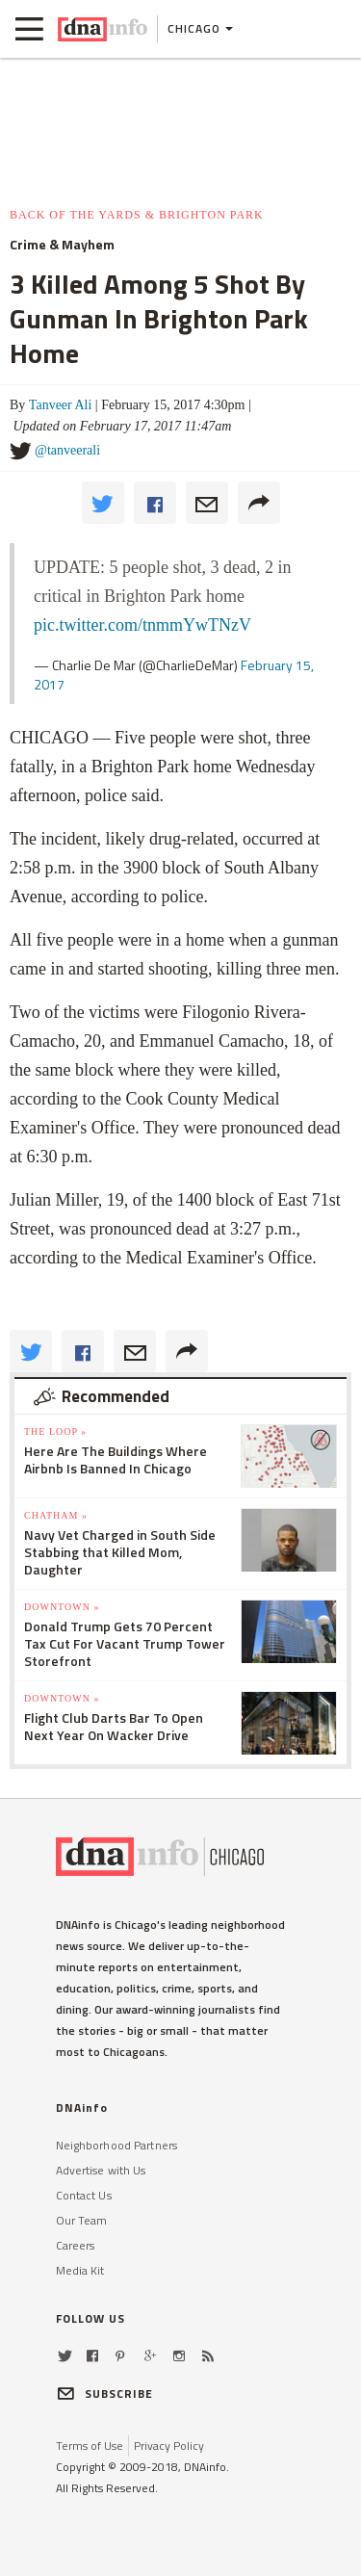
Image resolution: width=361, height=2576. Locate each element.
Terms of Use (89, 2445)
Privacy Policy (169, 2445)
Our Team (82, 2220)
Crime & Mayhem (62, 244)
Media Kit (80, 2270)
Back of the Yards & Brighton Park (137, 214)
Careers (75, 2245)
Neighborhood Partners (117, 2145)
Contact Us (84, 2195)
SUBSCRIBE (105, 2393)
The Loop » (55, 1431)
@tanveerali (67, 450)
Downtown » (61, 1606)
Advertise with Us (101, 2170)
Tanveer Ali (60, 405)
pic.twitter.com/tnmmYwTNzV (142, 625)
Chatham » (56, 1515)
